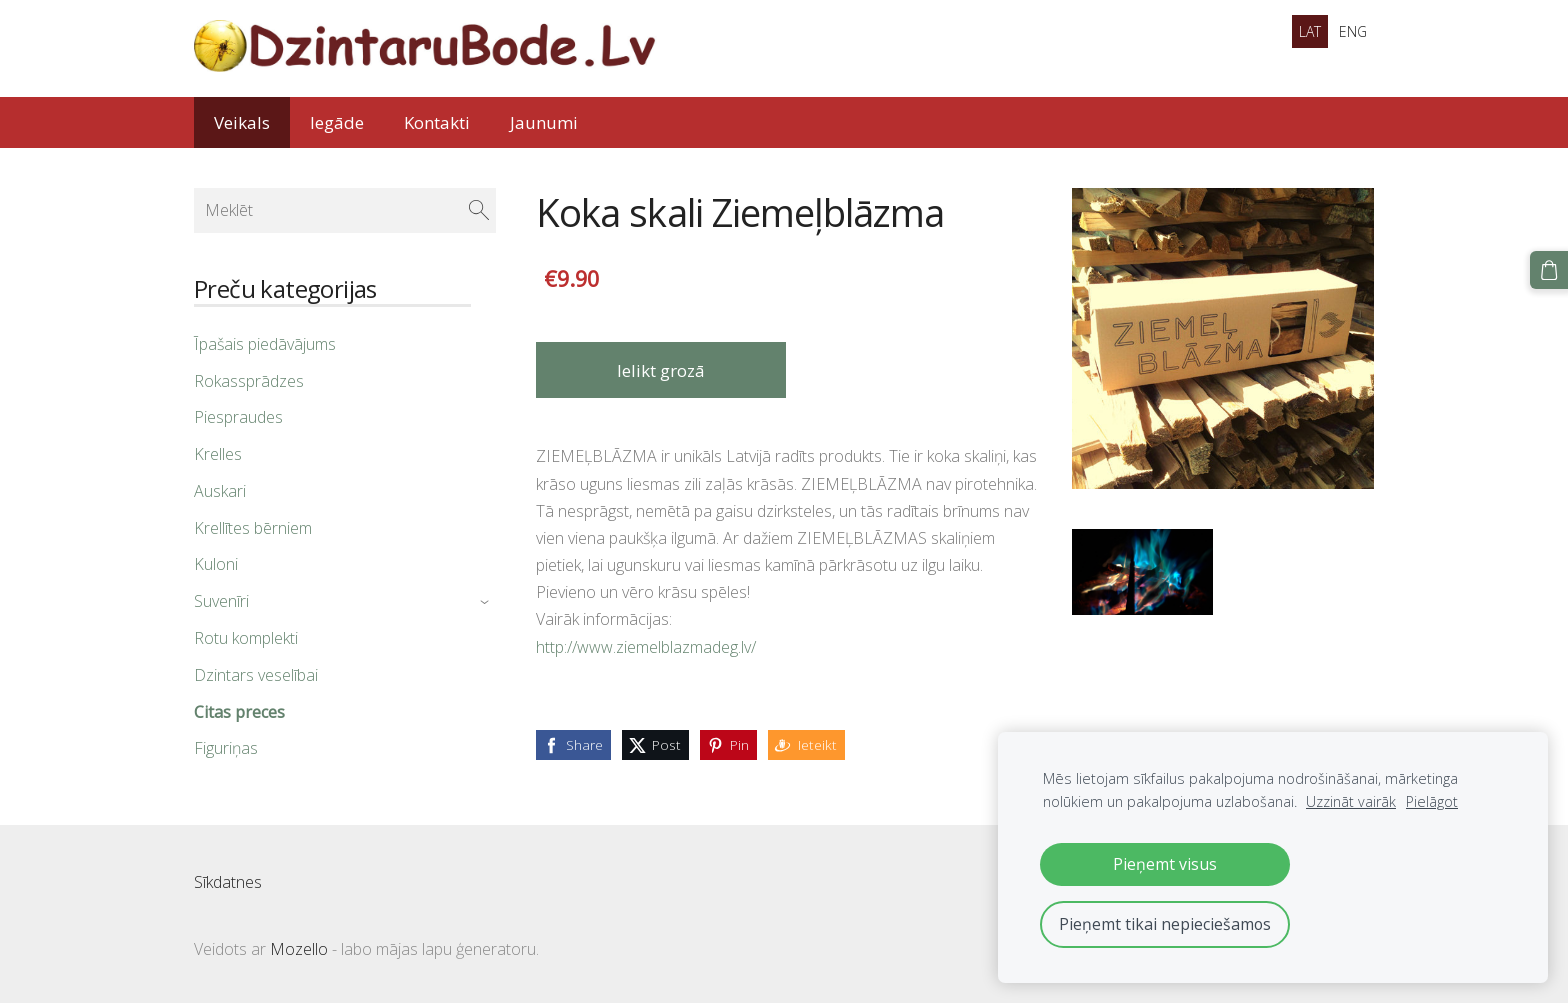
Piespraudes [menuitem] (238, 417)
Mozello (299, 949)
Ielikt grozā (661, 370)
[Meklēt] (345, 210)
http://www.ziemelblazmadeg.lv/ (646, 647)
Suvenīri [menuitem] (221, 601)
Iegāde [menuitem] (337, 122)
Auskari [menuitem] (220, 491)
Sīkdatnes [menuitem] (228, 882)
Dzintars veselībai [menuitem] (256, 675)
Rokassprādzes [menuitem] (249, 381)
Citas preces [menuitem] (239, 712)
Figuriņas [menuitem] (226, 748)
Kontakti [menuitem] (437, 122)
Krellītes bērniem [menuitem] (253, 528)
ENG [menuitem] (1353, 31)
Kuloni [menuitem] (216, 564)
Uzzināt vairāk (1351, 801)
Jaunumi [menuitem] (544, 122)
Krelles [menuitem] (218, 454)
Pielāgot (1432, 801)
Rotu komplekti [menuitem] (246, 638)
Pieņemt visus (1165, 864)
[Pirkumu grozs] (1549, 270)
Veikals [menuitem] (242, 122)
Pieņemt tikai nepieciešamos (1165, 924)
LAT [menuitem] (1310, 31)
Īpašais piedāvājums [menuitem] (265, 344)
